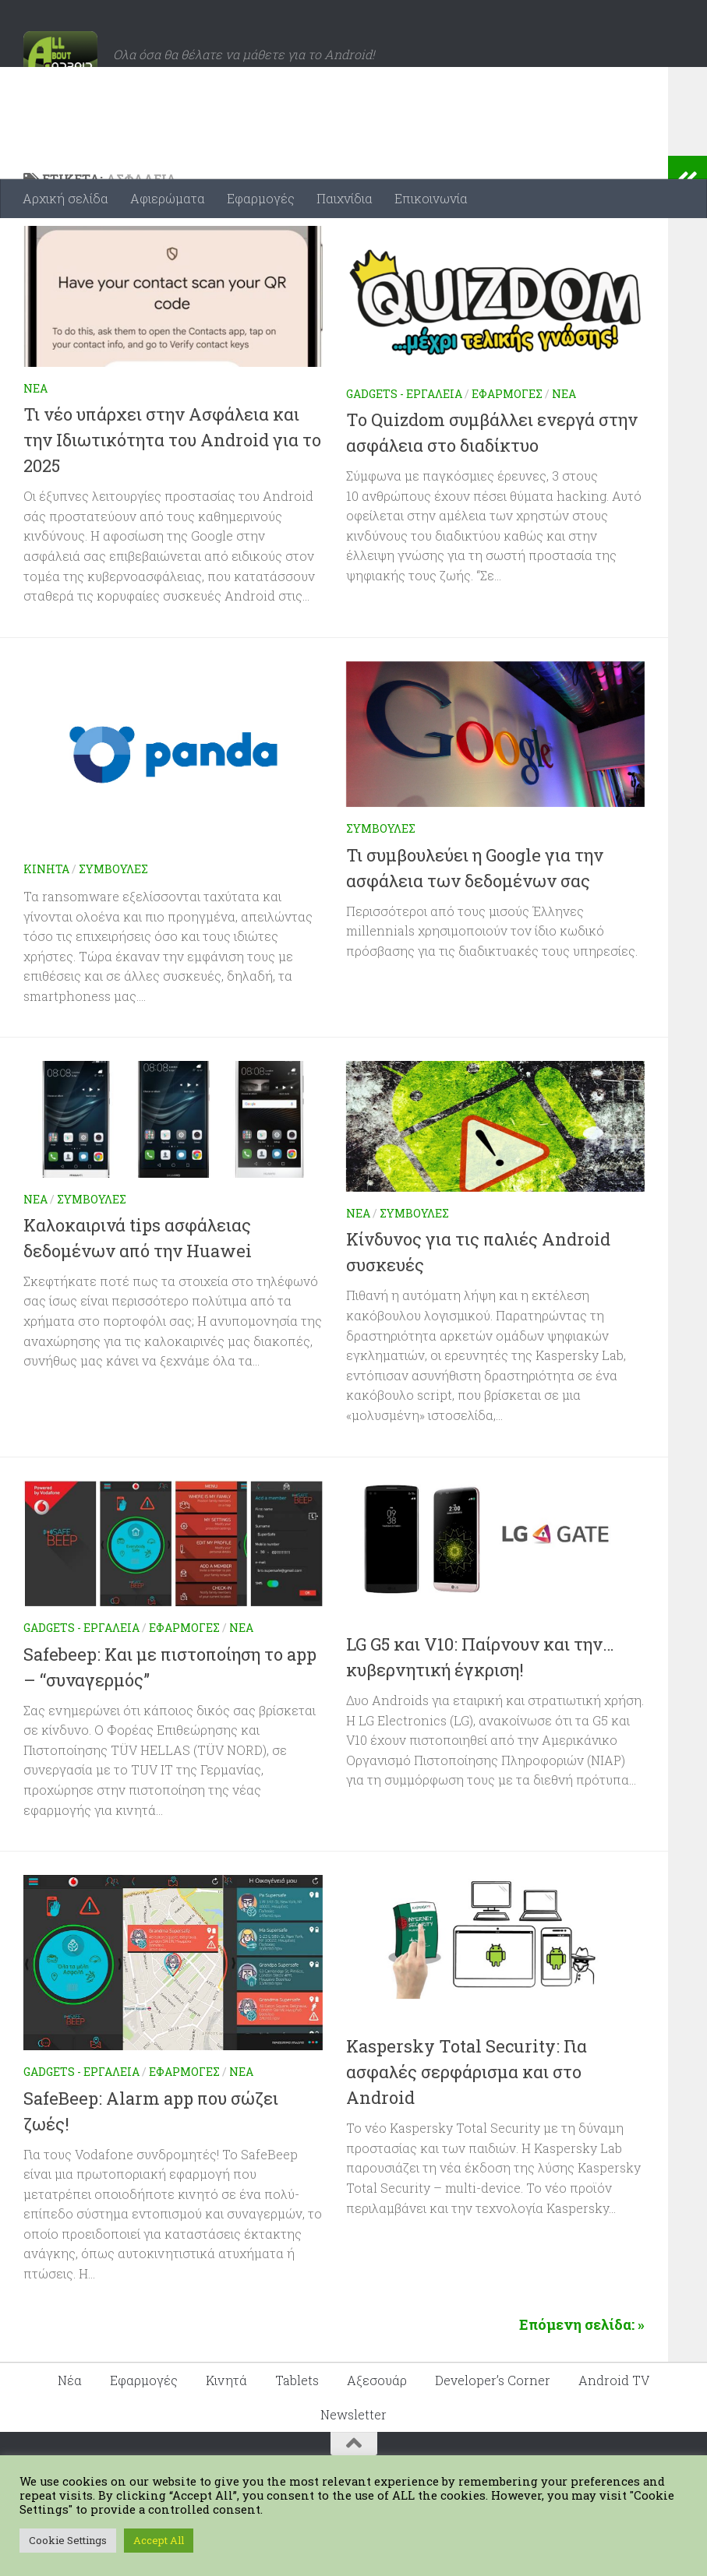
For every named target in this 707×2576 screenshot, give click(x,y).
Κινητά (46, 931)
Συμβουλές (113, 931)
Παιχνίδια (344, 198)
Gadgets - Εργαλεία (404, 456)
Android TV (613, 2442)
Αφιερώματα (167, 198)
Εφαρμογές (261, 198)
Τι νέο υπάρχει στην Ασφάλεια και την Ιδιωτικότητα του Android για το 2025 (172, 502)
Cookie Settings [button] (68, 2540)
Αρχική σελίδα (65, 198)
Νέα (35, 450)
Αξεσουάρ (377, 2442)
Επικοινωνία (431, 198)
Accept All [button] (158, 2540)
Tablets (297, 2442)
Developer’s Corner (492, 2442)
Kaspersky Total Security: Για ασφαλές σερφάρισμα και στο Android (466, 2134)
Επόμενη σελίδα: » (582, 2386)
